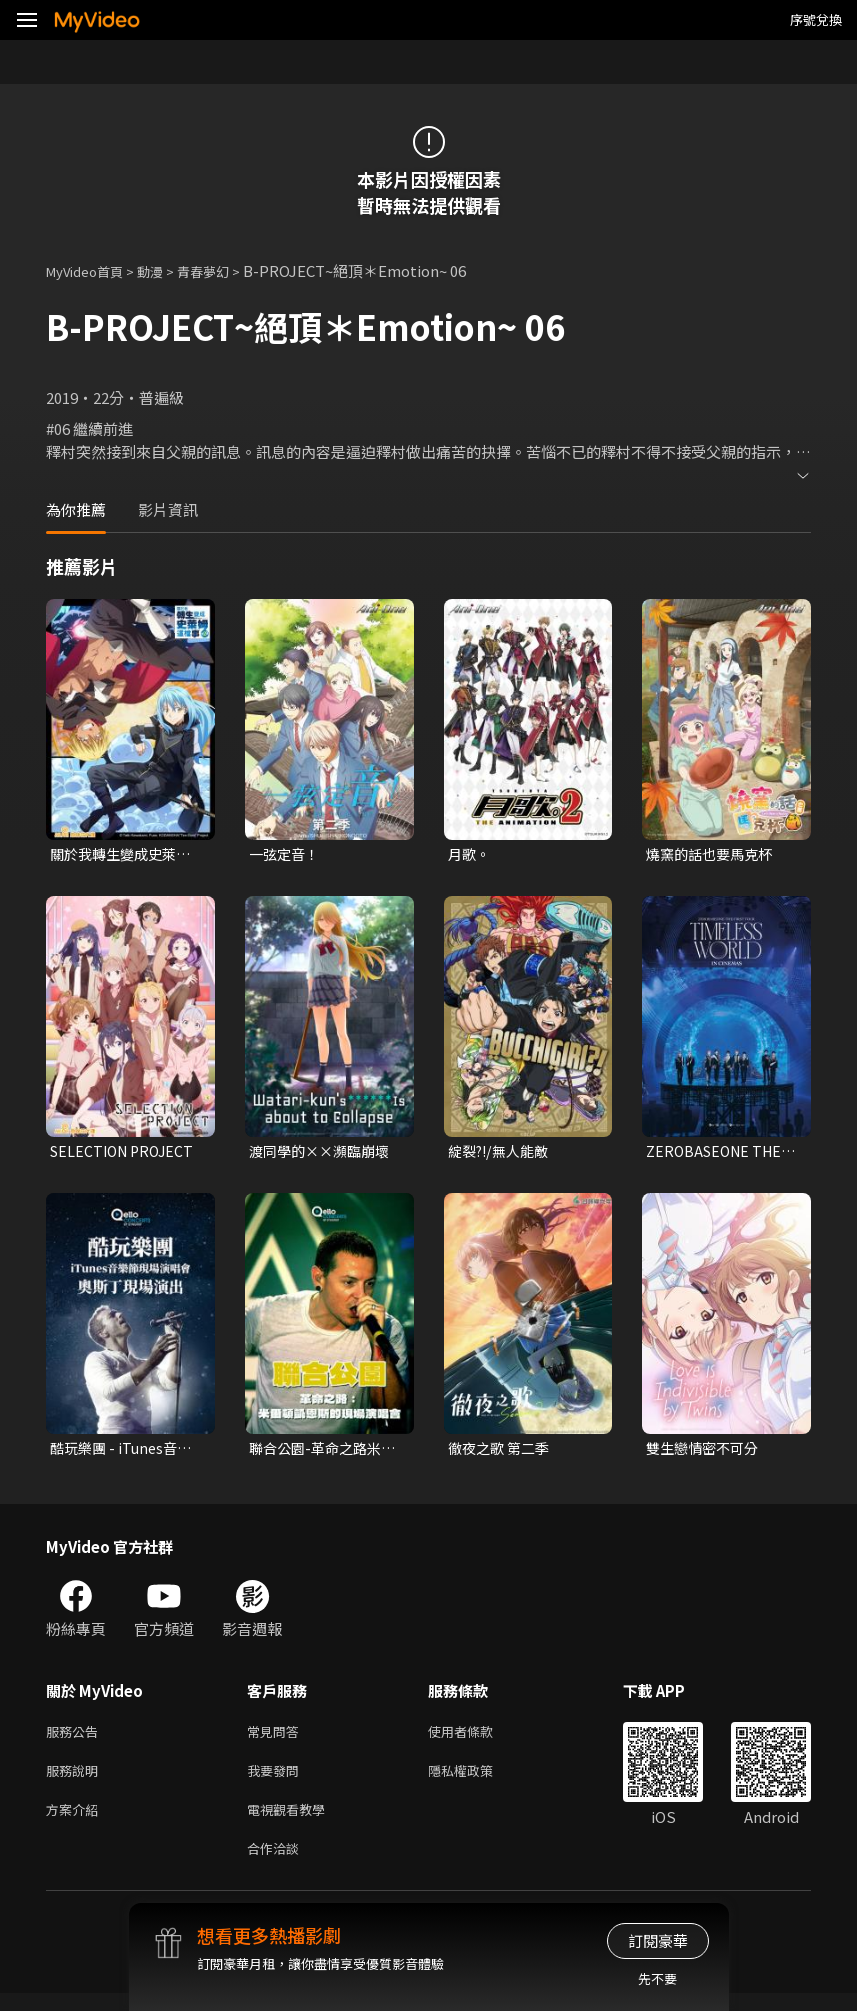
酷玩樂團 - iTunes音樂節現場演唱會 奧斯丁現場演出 (124, 1453)
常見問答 (277, 1738)
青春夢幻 (225, 270)
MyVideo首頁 (91, 270)
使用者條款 (477, 1738)
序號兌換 (816, 19)
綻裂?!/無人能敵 (502, 1153)
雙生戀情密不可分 (706, 1452)
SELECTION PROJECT (126, 1153)
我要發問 (277, 1780)
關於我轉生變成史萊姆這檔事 (125, 855)
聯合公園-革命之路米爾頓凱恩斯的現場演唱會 (324, 1453)
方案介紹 (76, 1822)
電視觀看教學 (292, 1822)
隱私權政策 (477, 1780)
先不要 (657, 1978)
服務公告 (76, 1738)
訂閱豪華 (658, 1940)
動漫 (166, 270)
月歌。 (470, 854)
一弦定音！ (286, 854)
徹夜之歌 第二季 (502, 1452)
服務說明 (76, 1780)
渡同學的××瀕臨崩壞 (324, 1153)
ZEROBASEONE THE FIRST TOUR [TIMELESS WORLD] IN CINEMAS (718, 1154)
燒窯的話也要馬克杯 (713, 854)
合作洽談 (277, 1864)
